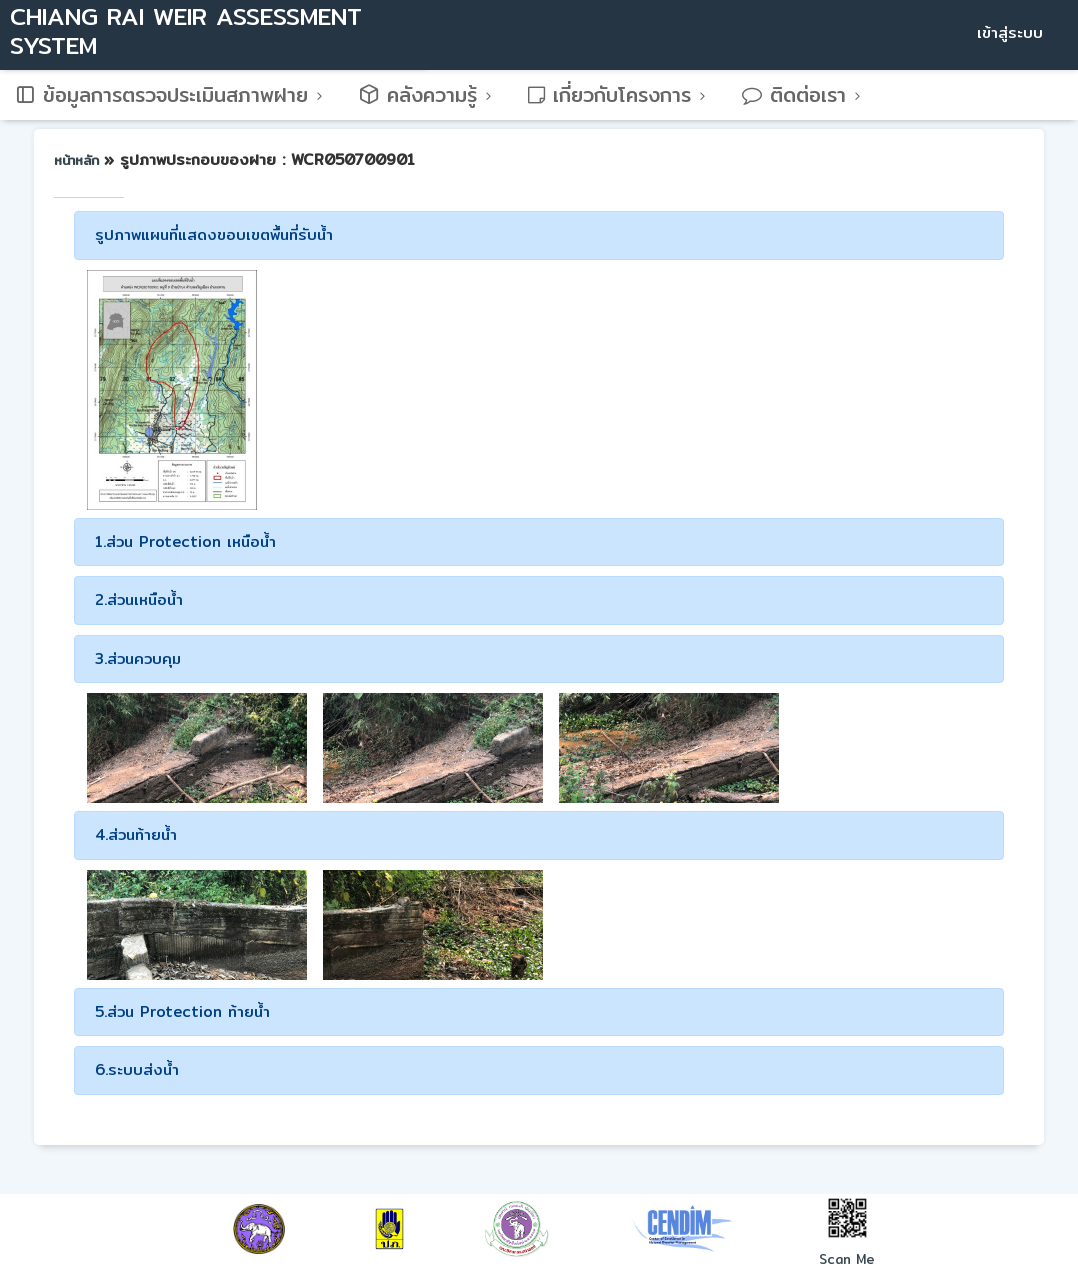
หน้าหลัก (79, 160)
